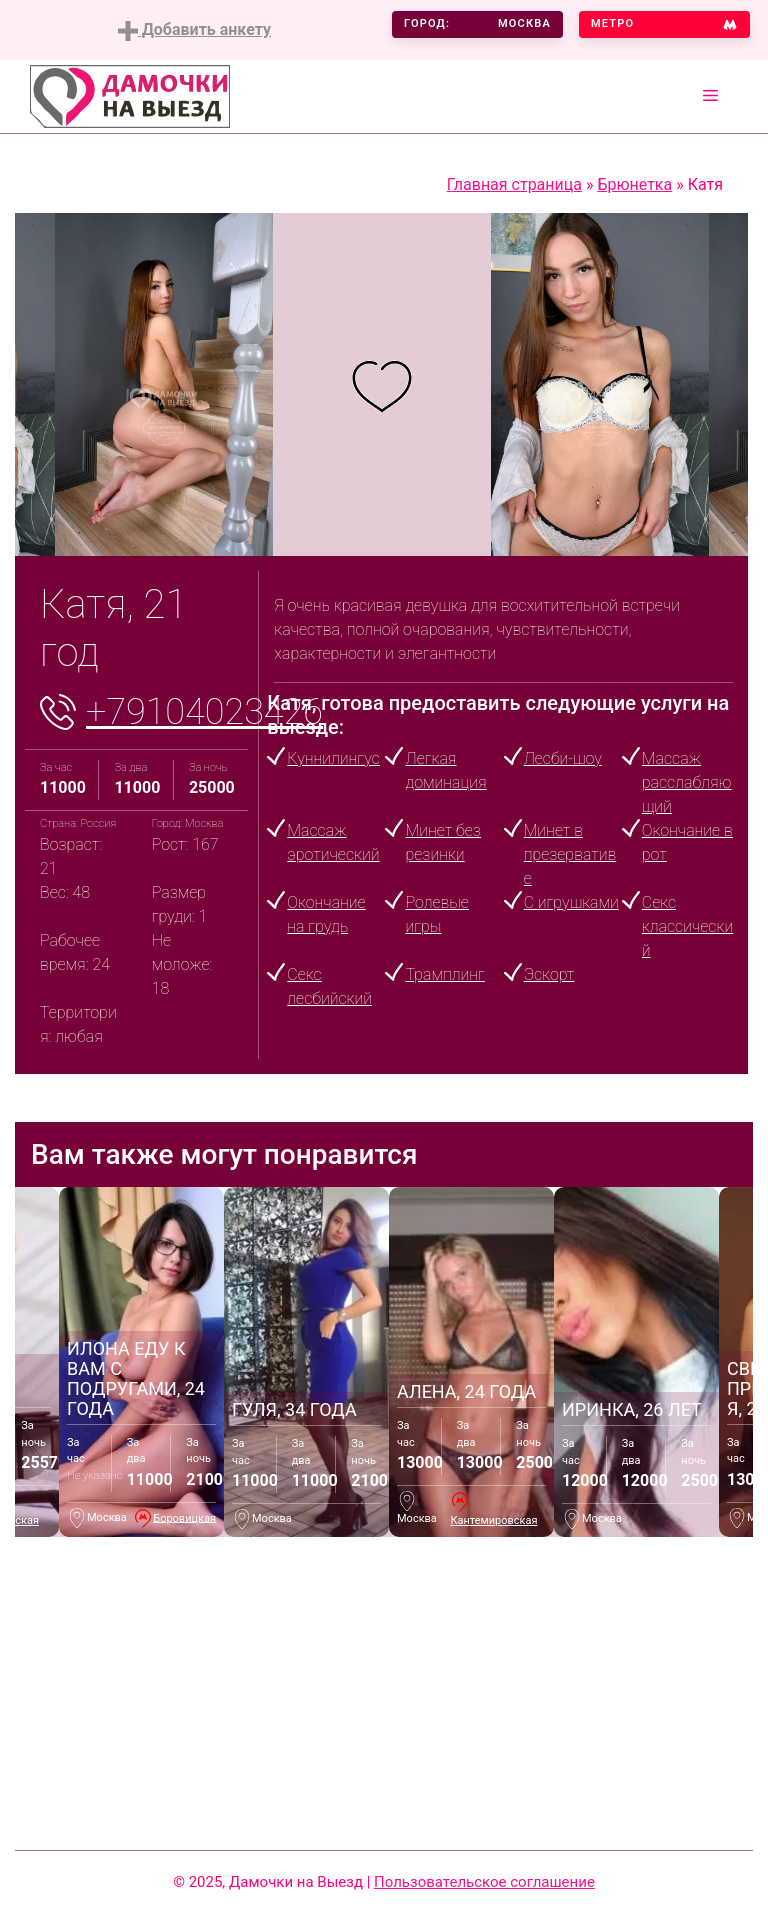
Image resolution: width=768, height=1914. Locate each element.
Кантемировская (493, 1520)
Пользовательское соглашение (484, 1882)
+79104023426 (204, 712)
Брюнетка (634, 184)
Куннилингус (333, 758)
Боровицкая (184, 1517)
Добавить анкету (194, 30)
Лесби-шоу (563, 758)
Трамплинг (444, 974)
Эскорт (549, 974)
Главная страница (514, 184)
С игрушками (571, 902)
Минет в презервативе (570, 854)
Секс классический (687, 926)
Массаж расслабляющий (687, 782)
